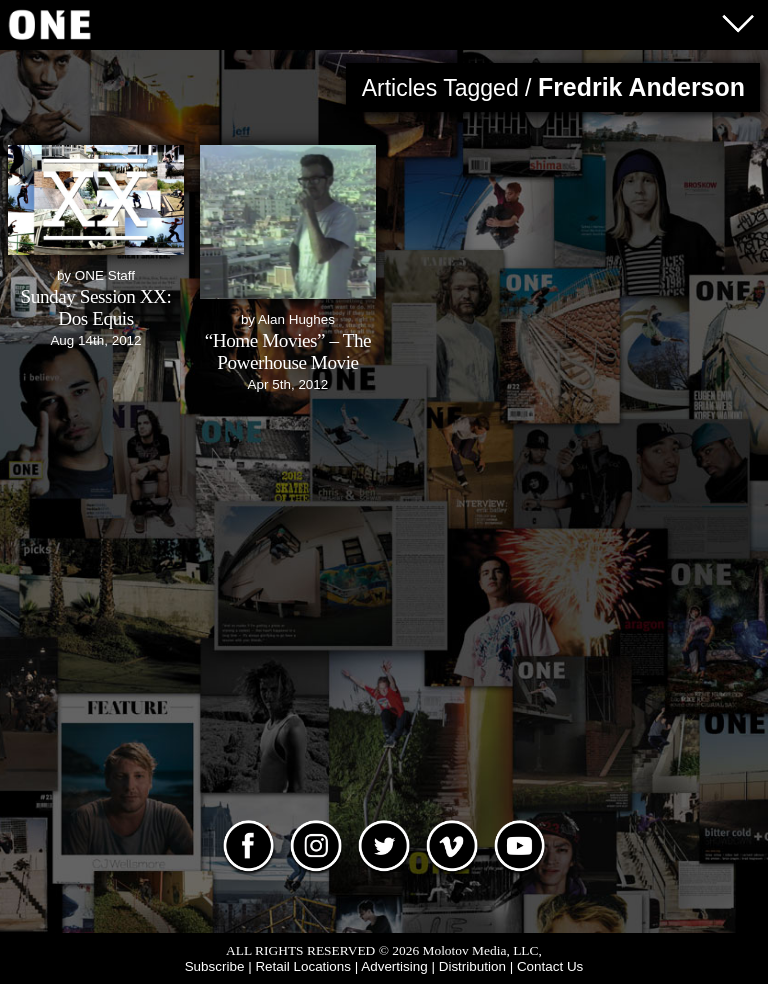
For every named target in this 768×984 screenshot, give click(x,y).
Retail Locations (303, 966)
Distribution (472, 966)
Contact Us (550, 966)
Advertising (394, 966)
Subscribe (215, 966)
